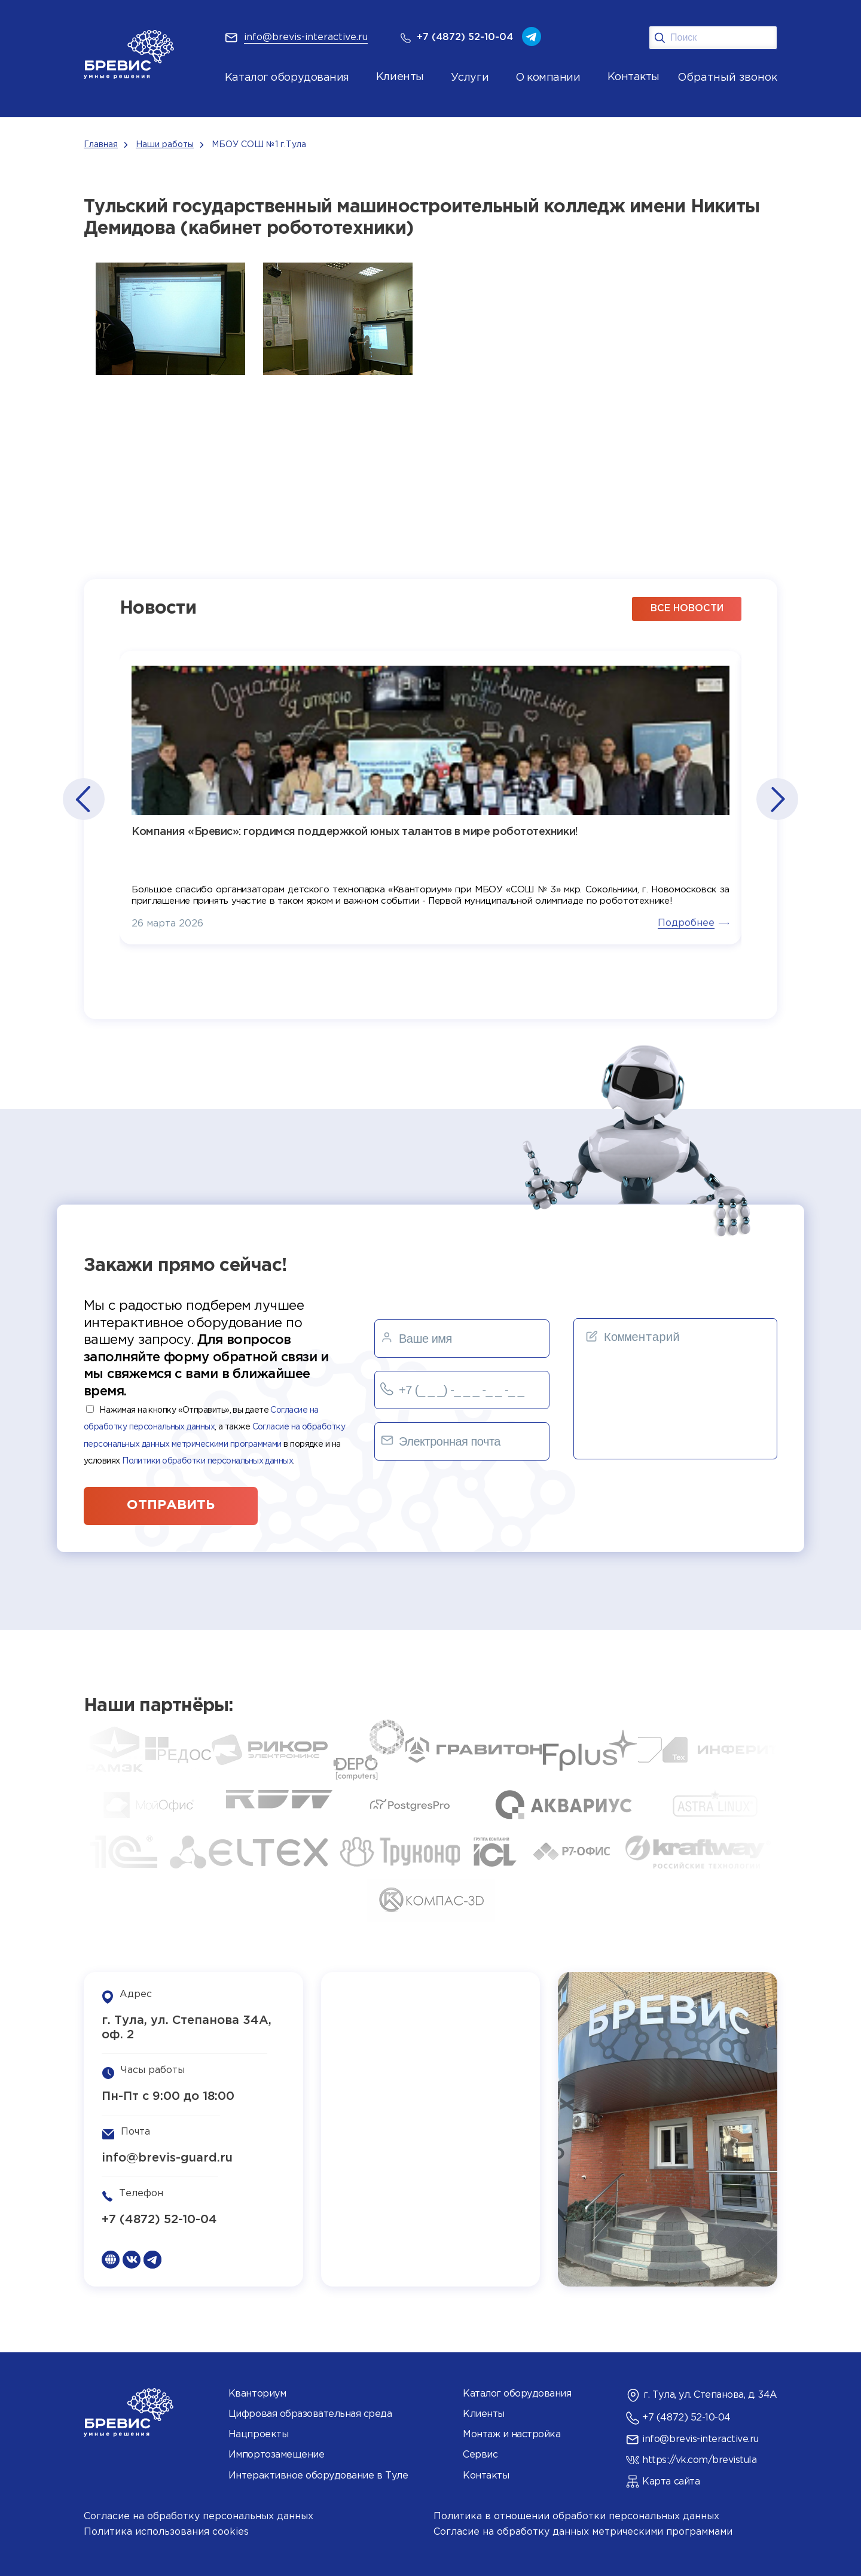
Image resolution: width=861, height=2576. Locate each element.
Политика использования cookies (166, 2532)
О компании (548, 78)
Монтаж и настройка (511, 2434)
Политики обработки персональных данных (207, 1461)
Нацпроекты (258, 2434)
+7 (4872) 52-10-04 (159, 2219)
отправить (171, 1505)
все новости (687, 608)
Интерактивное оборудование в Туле (318, 2475)
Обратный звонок (727, 78)
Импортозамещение (276, 2454)
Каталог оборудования (287, 78)
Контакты (486, 2475)
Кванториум (257, 2393)
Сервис (480, 2454)
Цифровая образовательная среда (310, 2414)
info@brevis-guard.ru (167, 2158)
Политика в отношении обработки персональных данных (576, 2516)
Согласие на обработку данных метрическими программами (582, 2532)
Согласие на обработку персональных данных (198, 2516)
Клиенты (484, 2414)
